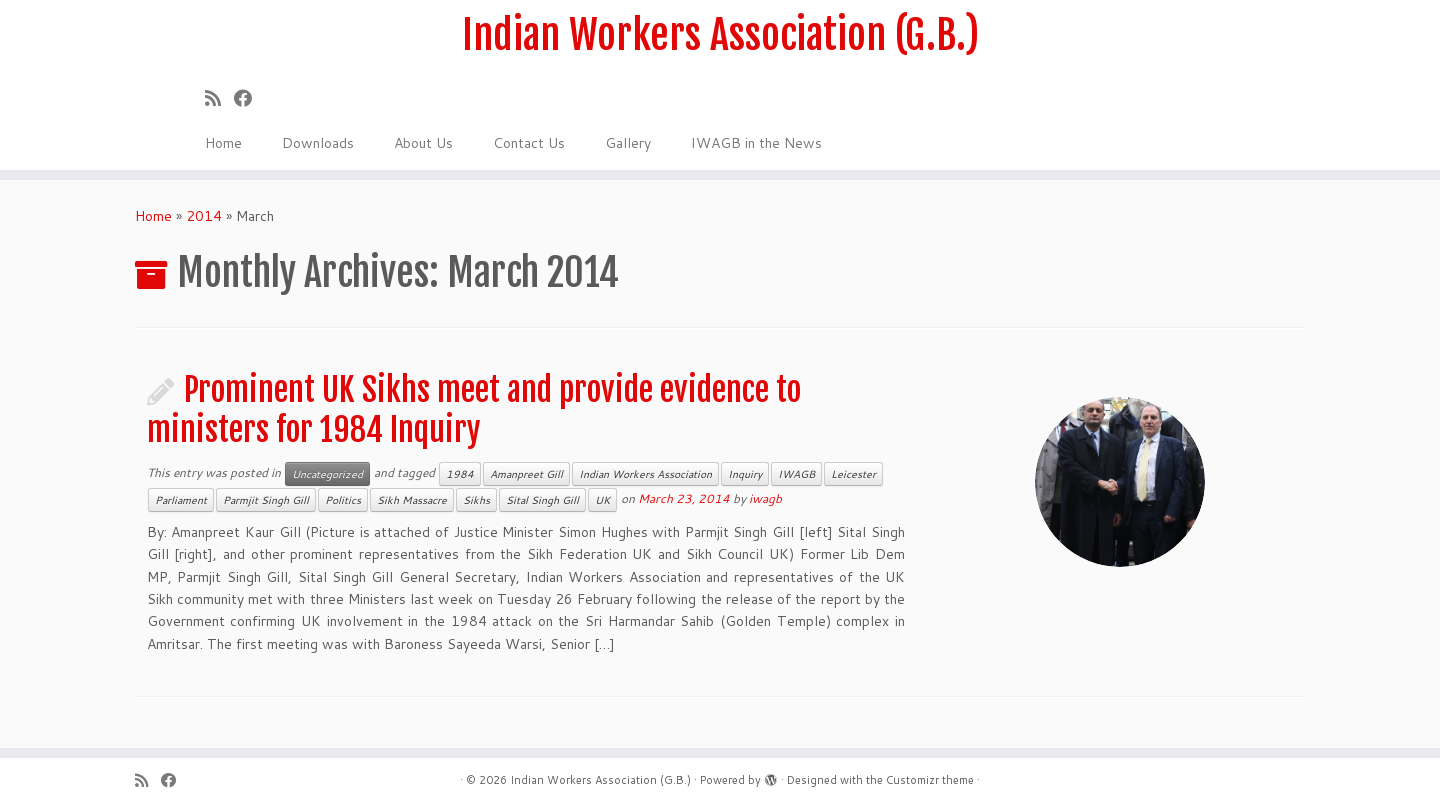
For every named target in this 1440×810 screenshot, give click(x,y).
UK (602, 500)
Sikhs (476, 500)
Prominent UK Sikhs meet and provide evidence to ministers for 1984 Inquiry (474, 410)
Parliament (181, 500)
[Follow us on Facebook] (249, 98)
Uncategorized (327, 474)
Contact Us (529, 143)
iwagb (765, 498)
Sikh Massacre (412, 500)
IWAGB (796, 474)
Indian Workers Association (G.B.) (720, 35)
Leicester (853, 474)
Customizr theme (930, 780)
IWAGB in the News (756, 143)
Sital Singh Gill (542, 500)
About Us (423, 143)
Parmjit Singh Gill (266, 500)
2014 (204, 216)
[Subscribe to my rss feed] (219, 98)
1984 (460, 474)
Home (223, 143)
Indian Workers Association (645, 474)
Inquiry (745, 474)
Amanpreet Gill (526, 474)
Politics (343, 500)
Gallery (628, 143)
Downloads (318, 143)
